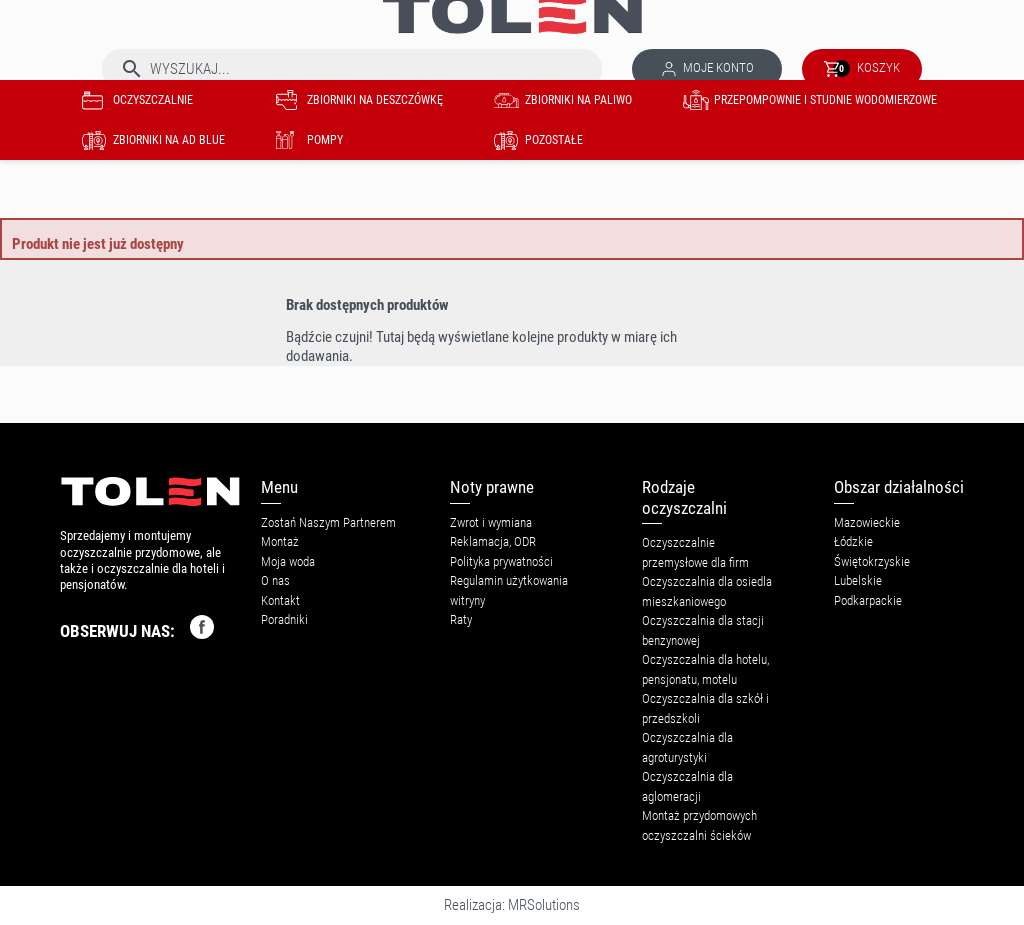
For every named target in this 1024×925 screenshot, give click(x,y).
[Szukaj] (352, 69)
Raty (461, 619)
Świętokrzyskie (872, 561)
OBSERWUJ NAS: (137, 627)
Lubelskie (858, 580)
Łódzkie (853, 541)
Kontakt (280, 600)
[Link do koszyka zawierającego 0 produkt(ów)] (862, 69)
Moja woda (288, 561)
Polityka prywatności (501, 561)
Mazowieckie (867, 522)
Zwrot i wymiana (491, 522)
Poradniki (284, 619)
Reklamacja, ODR (493, 541)
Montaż (280, 541)
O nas (275, 580)
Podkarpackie (868, 600)
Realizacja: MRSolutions (512, 905)
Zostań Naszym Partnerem (328, 522)
